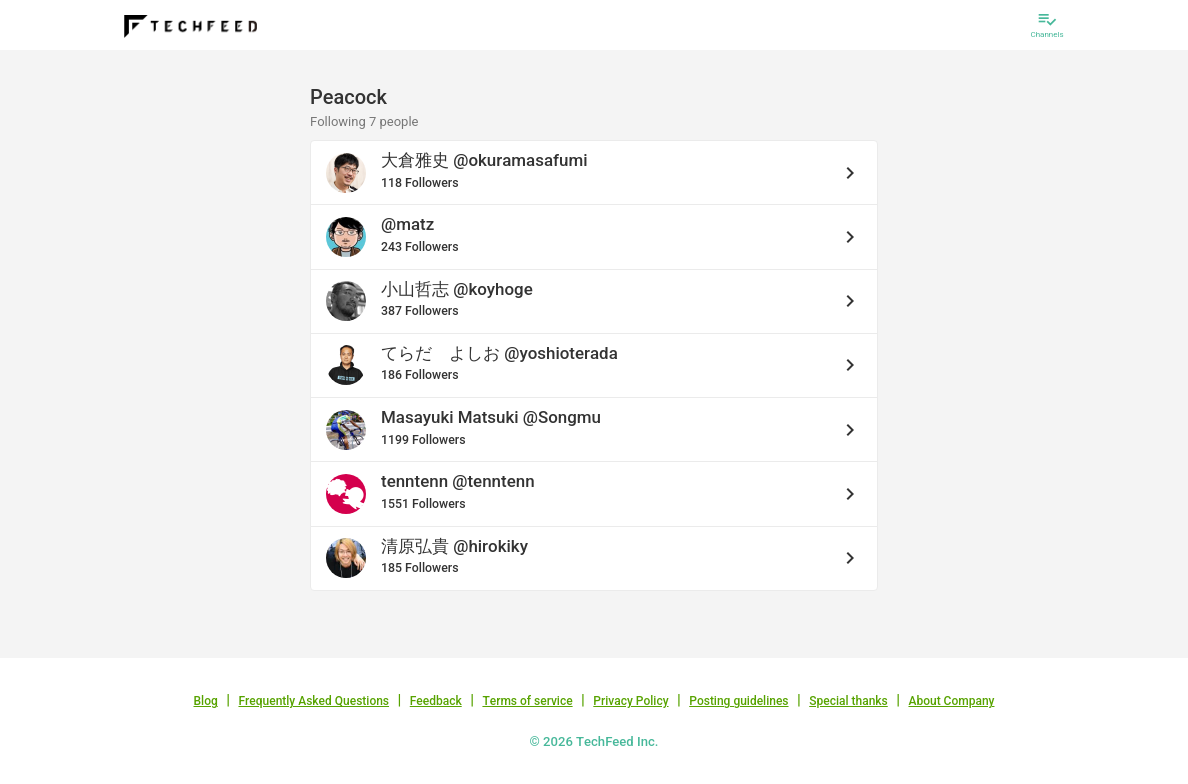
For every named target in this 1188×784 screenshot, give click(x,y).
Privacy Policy (630, 701)
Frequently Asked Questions (313, 701)
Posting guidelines (738, 701)
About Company (951, 701)
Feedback (436, 701)
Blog (206, 701)
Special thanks (848, 701)
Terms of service (527, 701)
